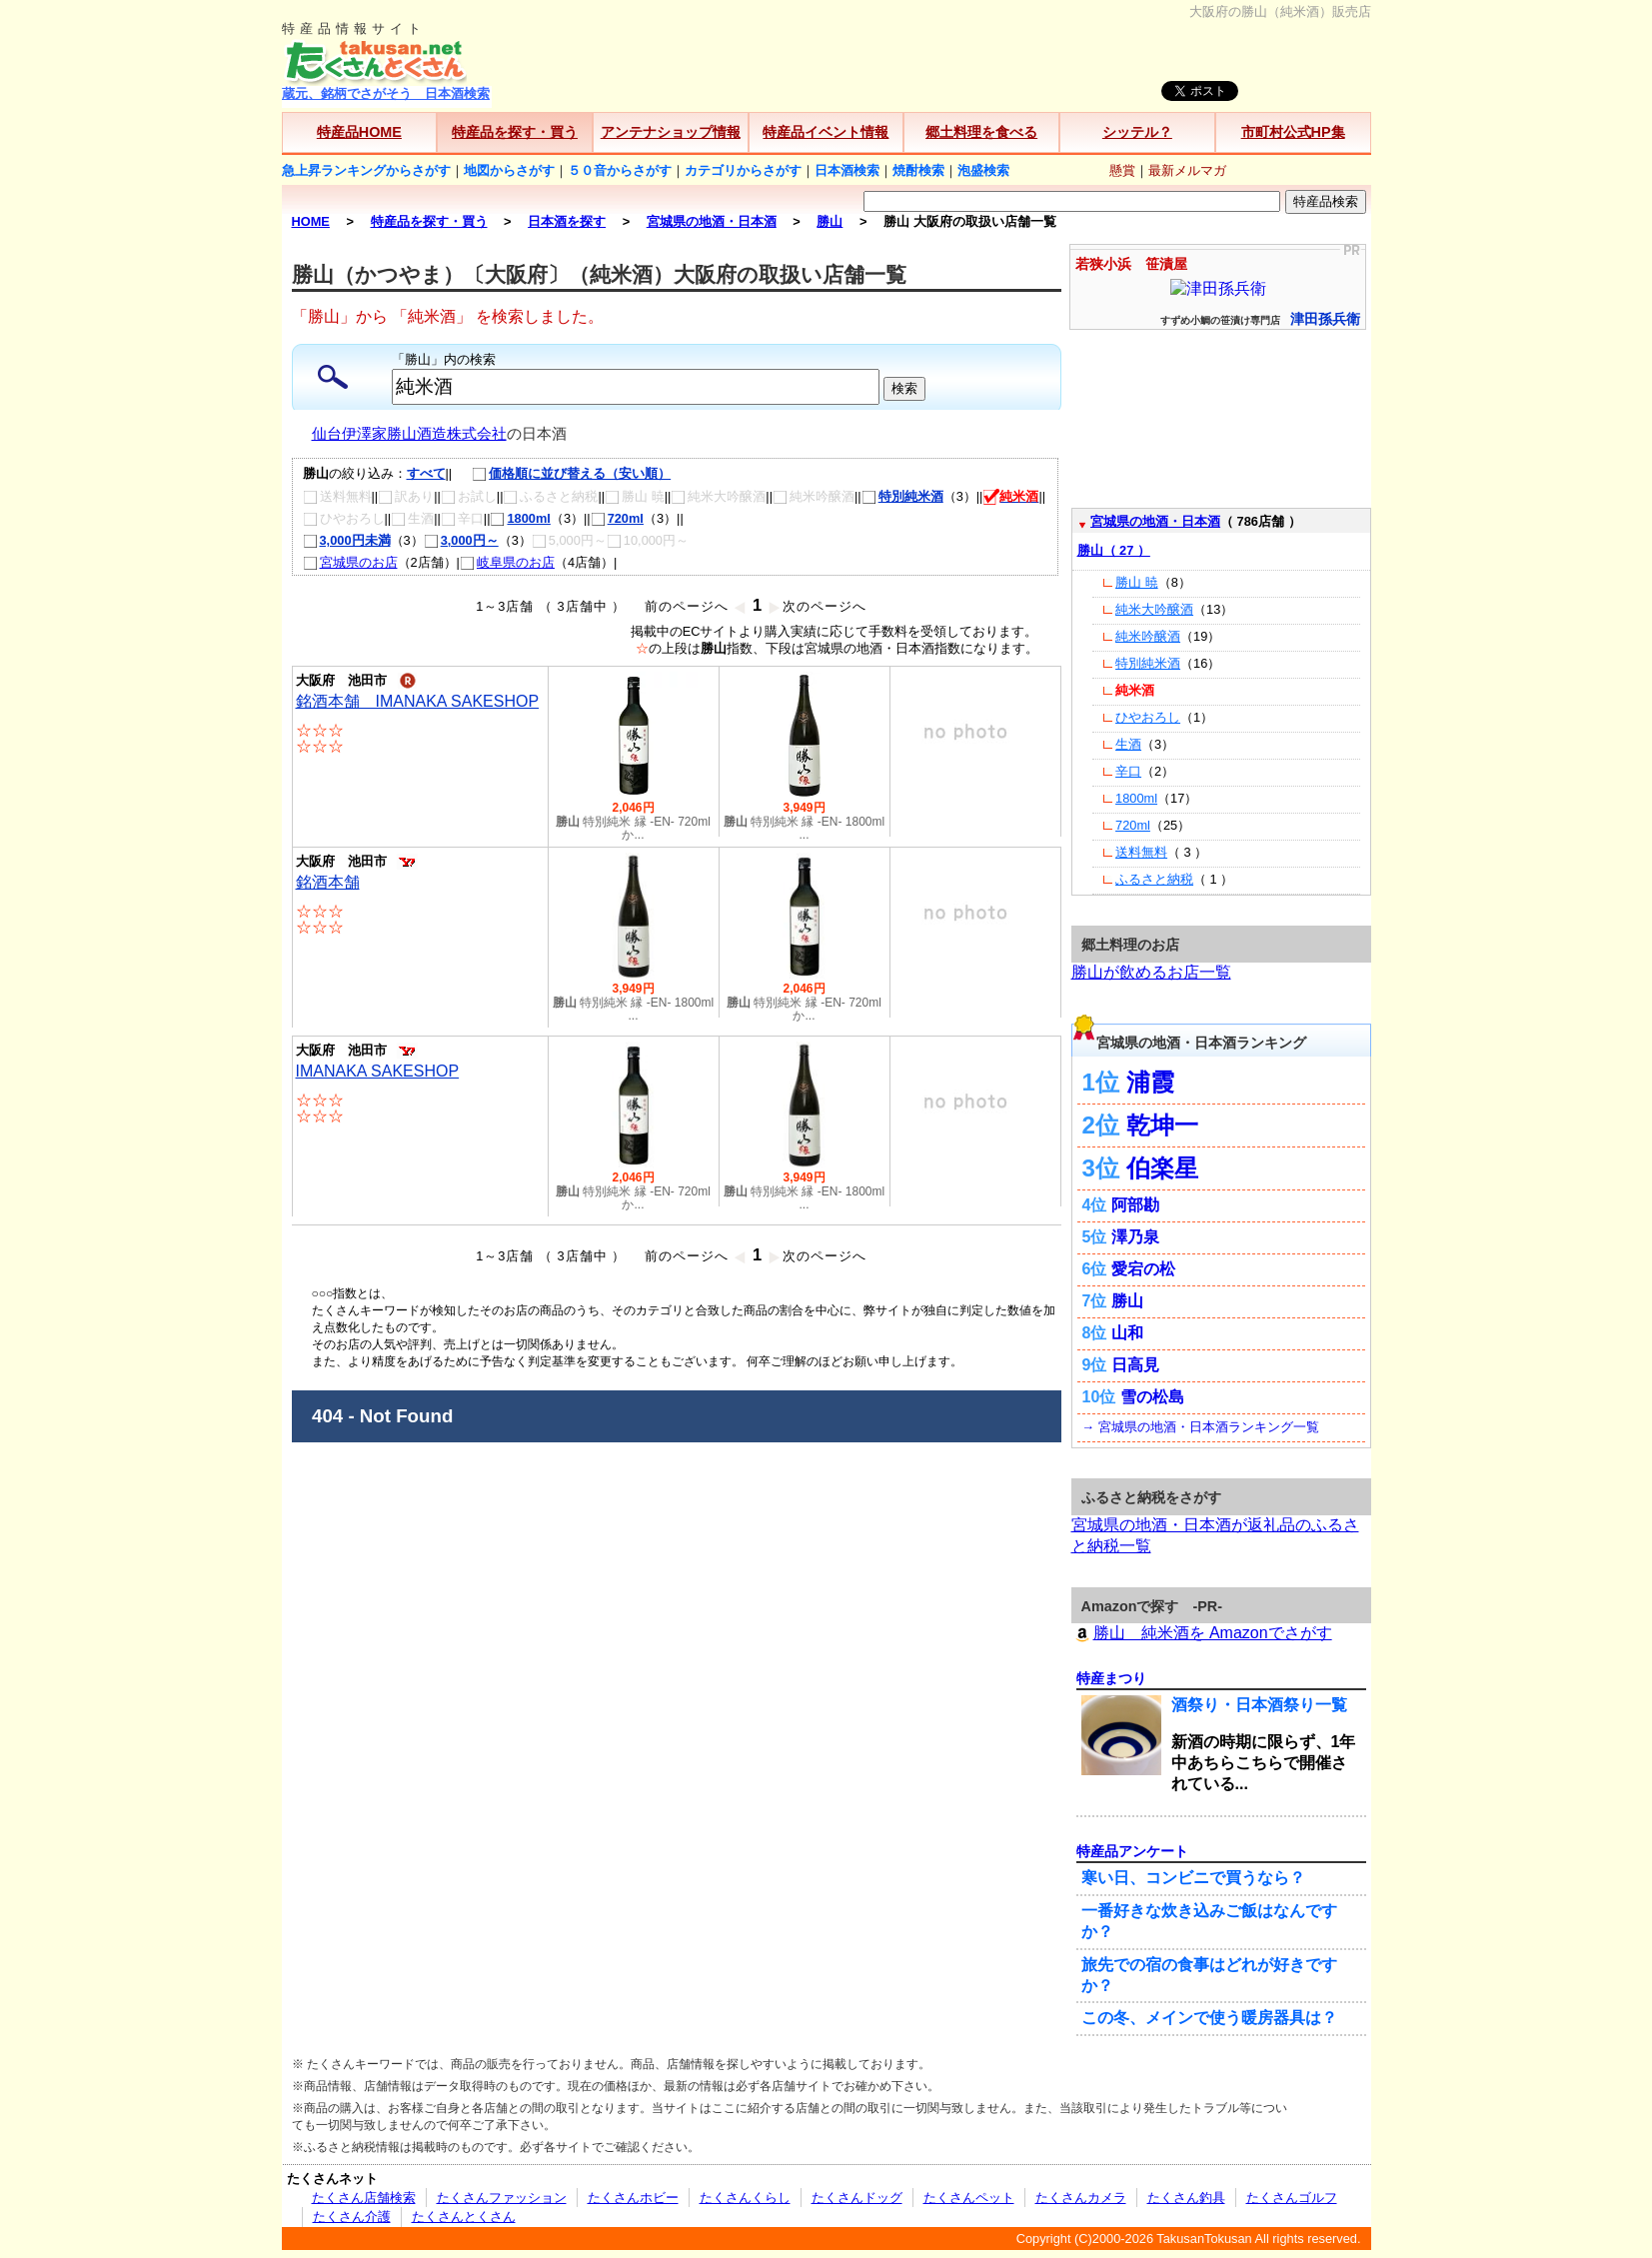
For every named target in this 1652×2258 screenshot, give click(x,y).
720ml (617, 518)
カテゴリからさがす (743, 170)
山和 (1127, 1332)
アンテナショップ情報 (671, 132)
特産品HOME (359, 132)
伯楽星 (1162, 1167)
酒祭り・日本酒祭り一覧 (1259, 1704)
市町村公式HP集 (1293, 132)
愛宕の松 (1143, 1268)
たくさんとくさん (464, 2216)
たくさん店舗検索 (364, 2197)
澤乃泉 (1135, 1236)
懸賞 (1122, 170)
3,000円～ (461, 540)
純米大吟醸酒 (1154, 609)
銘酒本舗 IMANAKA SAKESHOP (418, 701)
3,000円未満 (347, 540)
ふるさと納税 (1154, 879)
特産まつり (1111, 1678)
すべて (426, 473)
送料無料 (1141, 852)
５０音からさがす (620, 170)
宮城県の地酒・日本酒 (1155, 521)
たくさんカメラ (1080, 2197)
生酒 (1128, 744)
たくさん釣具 (1186, 2197)
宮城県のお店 (350, 562)
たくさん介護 (352, 2216)
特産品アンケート (1132, 1851)
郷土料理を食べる (981, 132)
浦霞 (1150, 1082)
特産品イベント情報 (825, 132)
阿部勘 (1135, 1204)
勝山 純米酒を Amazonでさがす (1201, 1632)
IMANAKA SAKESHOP (378, 1071)
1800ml (520, 518)
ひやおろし (1147, 717)
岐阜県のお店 (507, 562)
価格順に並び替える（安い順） (561, 473)
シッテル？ (1137, 132)
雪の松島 (1152, 1396)
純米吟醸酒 (1147, 636)
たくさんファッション (502, 2197)
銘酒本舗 (328, 882)
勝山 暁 (1136, 582)
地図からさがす (509, 170)
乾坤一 (1162, 1125)
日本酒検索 (847, 170)
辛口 (1128, 771)
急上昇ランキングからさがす (366, 170)
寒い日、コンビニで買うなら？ (1193, 1877)
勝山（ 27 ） (1113, 550)
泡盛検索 (983, 170)
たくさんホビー (633, 2197)
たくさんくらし (745, 2197)
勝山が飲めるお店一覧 (1151, 972)
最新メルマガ (1187, 170)
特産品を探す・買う (515, 132)
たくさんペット (968, 2197)
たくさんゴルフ (1291, 2197)
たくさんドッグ (857, 2197)
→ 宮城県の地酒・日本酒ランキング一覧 (1200, 1426)
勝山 (1127, 1300)
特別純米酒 (902, 496)
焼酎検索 (918, 170)
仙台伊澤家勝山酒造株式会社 (409, 434)
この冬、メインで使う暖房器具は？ (1209, 2017)
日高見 (1135, 1364)
